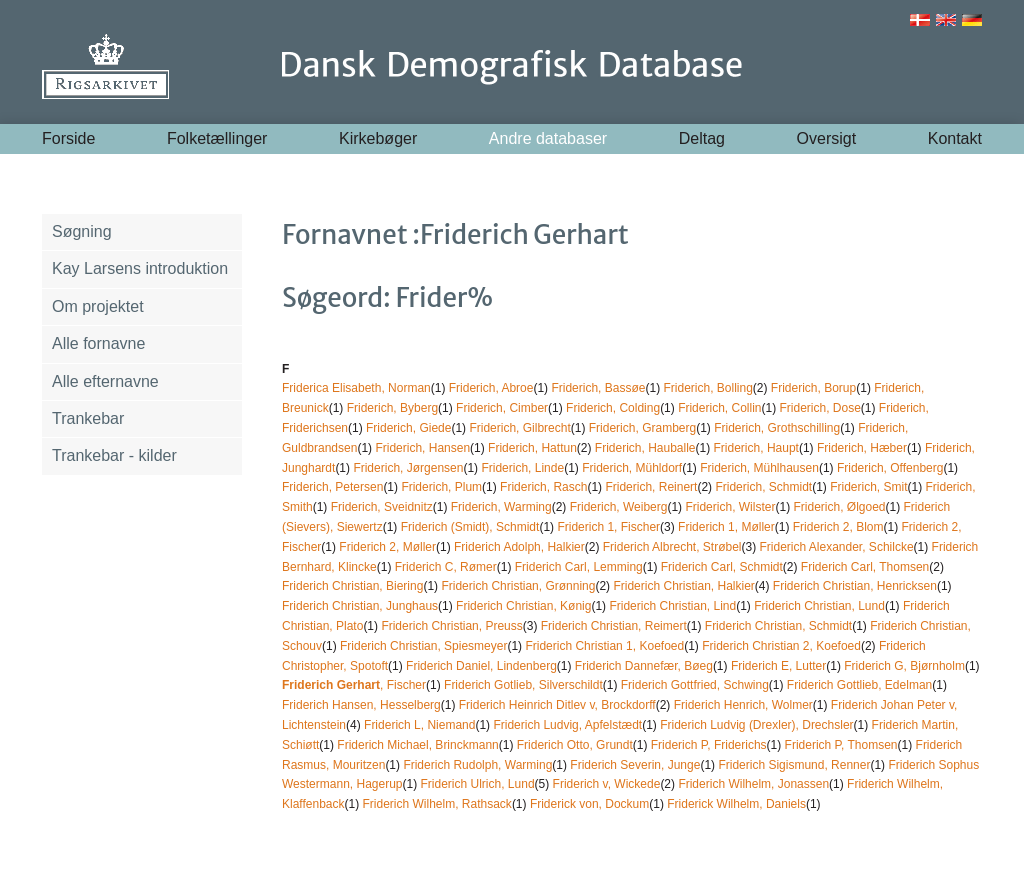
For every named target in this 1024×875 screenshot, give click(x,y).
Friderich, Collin (719, 408)
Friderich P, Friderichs (709, 745)
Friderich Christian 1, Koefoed (604, 646)
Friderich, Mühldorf (632, 468)
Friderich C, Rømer (446, 567)
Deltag (702, 138)
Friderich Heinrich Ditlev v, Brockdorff (557, 705)
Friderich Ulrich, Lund (478, 784)
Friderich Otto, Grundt (575, 745)
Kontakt (955, 138)
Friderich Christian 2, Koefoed (781, 646)
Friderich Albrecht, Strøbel (672, 547)
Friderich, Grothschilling (777, 428)
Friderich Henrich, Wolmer (743, 705)
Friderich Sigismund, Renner (794, 765)
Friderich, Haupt (756, 448)
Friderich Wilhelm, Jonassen (753, 784)
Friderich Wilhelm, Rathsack (437, 804)
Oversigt (827, 138)
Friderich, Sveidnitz (382, 507)
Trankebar (88, 418)
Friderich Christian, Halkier (683, 586)
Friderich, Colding (613, 408)
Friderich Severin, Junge (635, 765)
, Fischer (354, 685)
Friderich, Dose (819, 408)
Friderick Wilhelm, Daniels (736, 804)
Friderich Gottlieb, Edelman (859, 685)
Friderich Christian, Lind (672, 606)
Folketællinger (217, 138)
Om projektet (98, 306)
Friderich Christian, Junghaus (360, 606)
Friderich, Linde (522, 468)
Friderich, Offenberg (890, 468)
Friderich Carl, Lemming (579, 567)
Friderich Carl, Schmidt (722, 567)
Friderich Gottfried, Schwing (695, 685)
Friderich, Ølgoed (839, 507)
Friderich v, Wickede (607, 784)
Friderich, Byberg (392, 408)
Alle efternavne (105, 381)
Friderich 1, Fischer (608, 527)
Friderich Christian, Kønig (523, 606)
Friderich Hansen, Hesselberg (361, 705)
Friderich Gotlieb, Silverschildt (523, 685)
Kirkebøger (378, 138)
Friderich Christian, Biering (352, 586)
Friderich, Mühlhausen (759, 468)
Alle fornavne (98, 343)
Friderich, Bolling (707, 388)
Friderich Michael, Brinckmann (417, 745)
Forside (68, 138)
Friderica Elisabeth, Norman (356, 388)
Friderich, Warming (501, 507)
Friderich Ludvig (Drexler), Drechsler (756, 725)
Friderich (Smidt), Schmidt (470, 527)
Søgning (82, 231)
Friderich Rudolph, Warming (477, 765)
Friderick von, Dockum (589, 804)
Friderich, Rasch (543, 487)
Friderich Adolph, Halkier (519, 547)
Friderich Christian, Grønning (518, 586)
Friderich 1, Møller (726, 527)
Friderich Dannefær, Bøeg (644, 666)
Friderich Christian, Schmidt (778, 626)
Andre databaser (548, 138)
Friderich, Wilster (730, 507)
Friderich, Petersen (332, 487)
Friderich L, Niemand (419, 725)
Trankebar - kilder (114, 455)
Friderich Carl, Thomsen (865, 567)
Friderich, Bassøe (598, 388)
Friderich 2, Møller (387, 547)
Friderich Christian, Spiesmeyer (423, 646)
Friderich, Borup (813, 388)
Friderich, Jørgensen (408, 468)
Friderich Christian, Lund (819, 606)
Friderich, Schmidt (763, 487)
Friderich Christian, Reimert (614, 626)
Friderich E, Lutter (778, 666)
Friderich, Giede (408, 428)
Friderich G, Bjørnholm (904, 666)
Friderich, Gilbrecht (519, 428)
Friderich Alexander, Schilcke (836, 547)
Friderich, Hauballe (645, 448)
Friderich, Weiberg (619, 507)
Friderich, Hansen (422, 448)
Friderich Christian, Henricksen (855, 586)
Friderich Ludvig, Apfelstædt (567, 725)
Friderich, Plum (441, 487)
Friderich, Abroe (491, 388)
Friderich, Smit (868, 487)
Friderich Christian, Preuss (451, 626)
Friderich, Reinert (651, 487)
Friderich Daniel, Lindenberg (481, 666)
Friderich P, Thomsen (841, 745)
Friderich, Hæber (862, 448)
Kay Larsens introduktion (140, 268)
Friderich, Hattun (532, 448)
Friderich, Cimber (502, 408)
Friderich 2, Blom (838, 527)
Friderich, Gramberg (642, 428)
